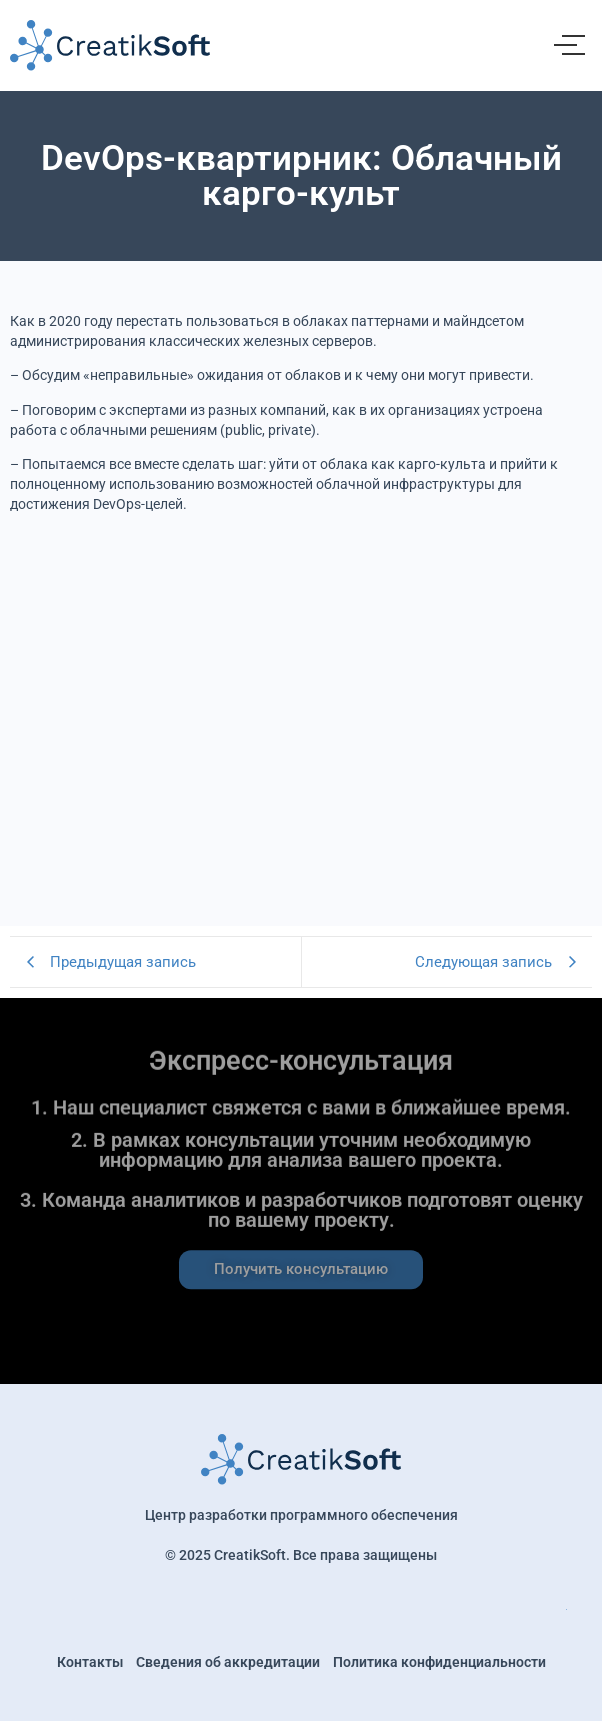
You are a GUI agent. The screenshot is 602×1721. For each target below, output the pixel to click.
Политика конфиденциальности (439, 1662)
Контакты (90, 1662)
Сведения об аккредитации (228, 1662)
